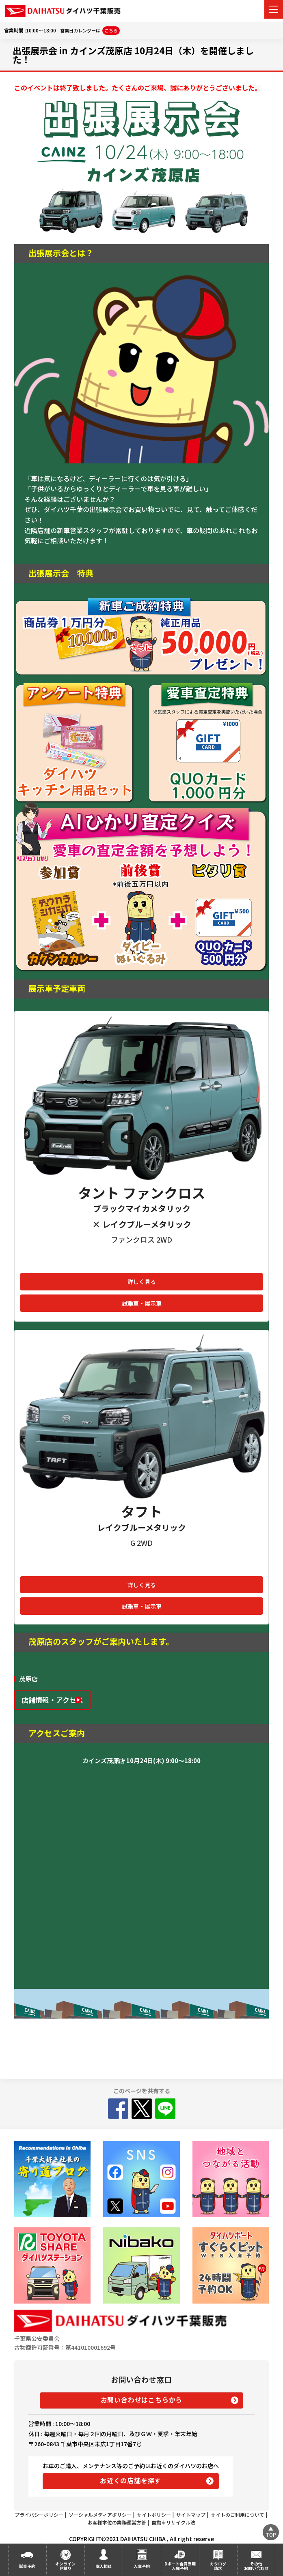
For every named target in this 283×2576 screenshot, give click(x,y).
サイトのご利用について (237, 2514)
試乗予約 (27, 2566)
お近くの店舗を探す (130, 2480)
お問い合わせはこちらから (142, 2400)
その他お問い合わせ (256, 2566)
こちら (111, 30)
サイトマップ (190, 2514)
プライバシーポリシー (39, 2514)
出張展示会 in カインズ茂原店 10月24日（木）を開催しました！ (133, 55)
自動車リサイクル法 (173, 2522)
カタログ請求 (218, 2566)
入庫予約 (142, 2566)
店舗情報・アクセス (52, 1700)
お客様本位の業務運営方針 (117, 2522)
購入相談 (103, 2566)
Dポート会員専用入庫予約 (180, 2566)
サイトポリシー (154, 2514)
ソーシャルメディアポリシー (100, 2514)
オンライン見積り (65, 2566)
